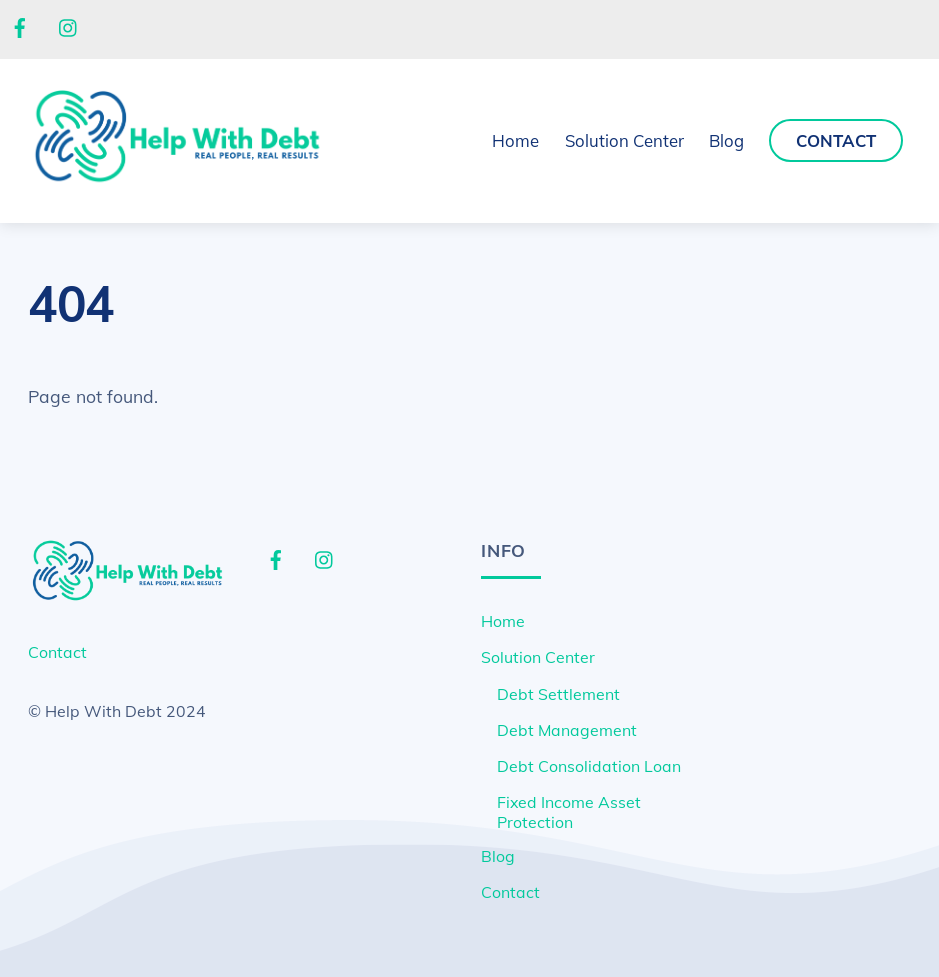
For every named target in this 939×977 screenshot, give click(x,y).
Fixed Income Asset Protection (569, 812)
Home (515, 140)
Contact (836, 140)
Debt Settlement (558, 694)
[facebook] (20, 25)
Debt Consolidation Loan (589, 766)
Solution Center (538, 657)
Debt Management (567, 730)
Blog (726, 140)
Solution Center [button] (624, 140)
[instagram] (69, 25)
